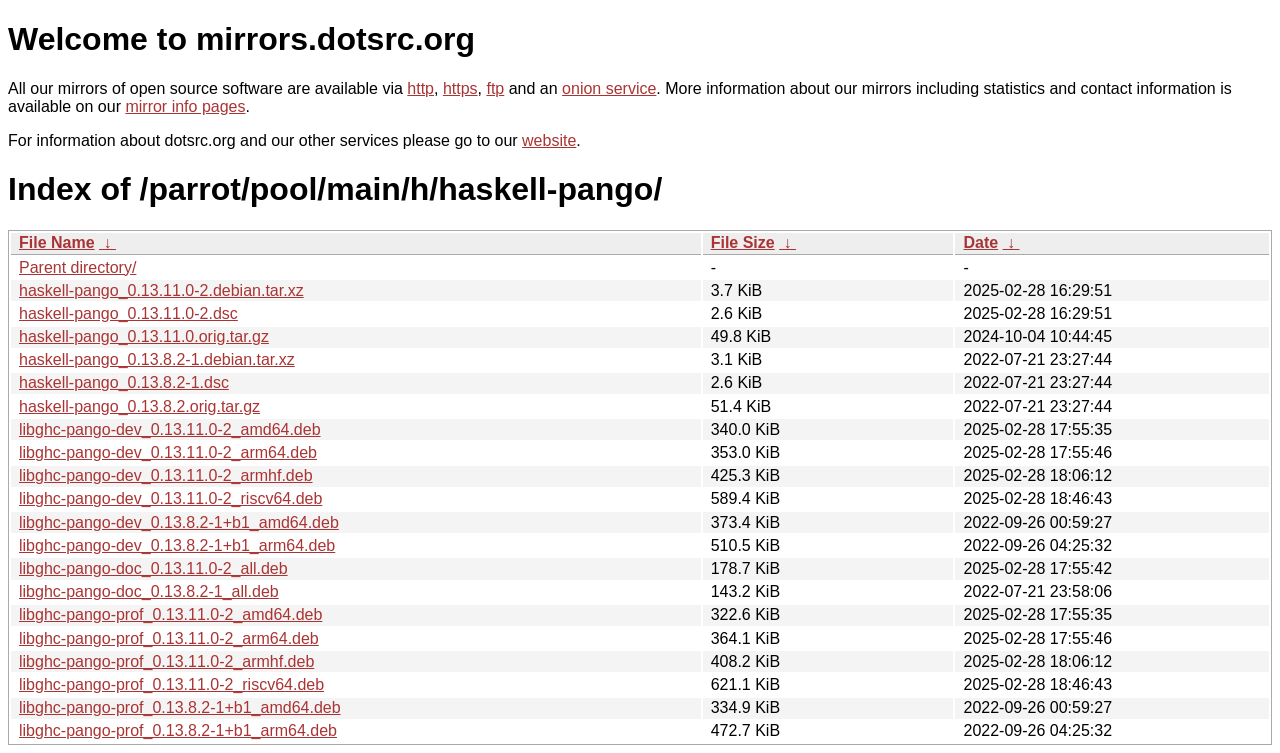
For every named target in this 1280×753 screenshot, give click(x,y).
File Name (57, 242)
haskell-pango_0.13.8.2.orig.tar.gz (139, 406)
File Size (743, 242)
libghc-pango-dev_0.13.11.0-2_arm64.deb (168, 452)
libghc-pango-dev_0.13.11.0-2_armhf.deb (166, 475)
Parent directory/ (77, 267)
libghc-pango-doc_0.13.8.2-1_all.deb (149, 591)
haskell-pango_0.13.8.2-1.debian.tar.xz (157, 359)
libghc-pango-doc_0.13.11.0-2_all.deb (153, 568)
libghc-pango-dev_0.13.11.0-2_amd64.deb (170, 429)
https (460, 88)
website (549, 140)
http (420, 88)
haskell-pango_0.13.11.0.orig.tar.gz (144, 336)
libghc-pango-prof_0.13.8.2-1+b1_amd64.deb (180, 707)
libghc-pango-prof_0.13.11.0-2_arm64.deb (169, 638)
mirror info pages (185, 106)
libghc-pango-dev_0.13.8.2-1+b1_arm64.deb (177, 545)
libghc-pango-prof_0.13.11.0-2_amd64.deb (170, 614)
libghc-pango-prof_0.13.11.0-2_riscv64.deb (171, 684)
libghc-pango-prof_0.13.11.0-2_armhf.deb (166, 661)
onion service (609, 88)
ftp (495, 88)
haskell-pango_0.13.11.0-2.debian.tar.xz (161, 290)
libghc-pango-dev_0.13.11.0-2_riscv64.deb (170, 498)
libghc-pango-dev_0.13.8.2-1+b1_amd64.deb (179, 522)
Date (980, 242)
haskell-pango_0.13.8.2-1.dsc (124, 382)
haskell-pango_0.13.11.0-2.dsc (128, 313)
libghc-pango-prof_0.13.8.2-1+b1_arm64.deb (178, 730)
